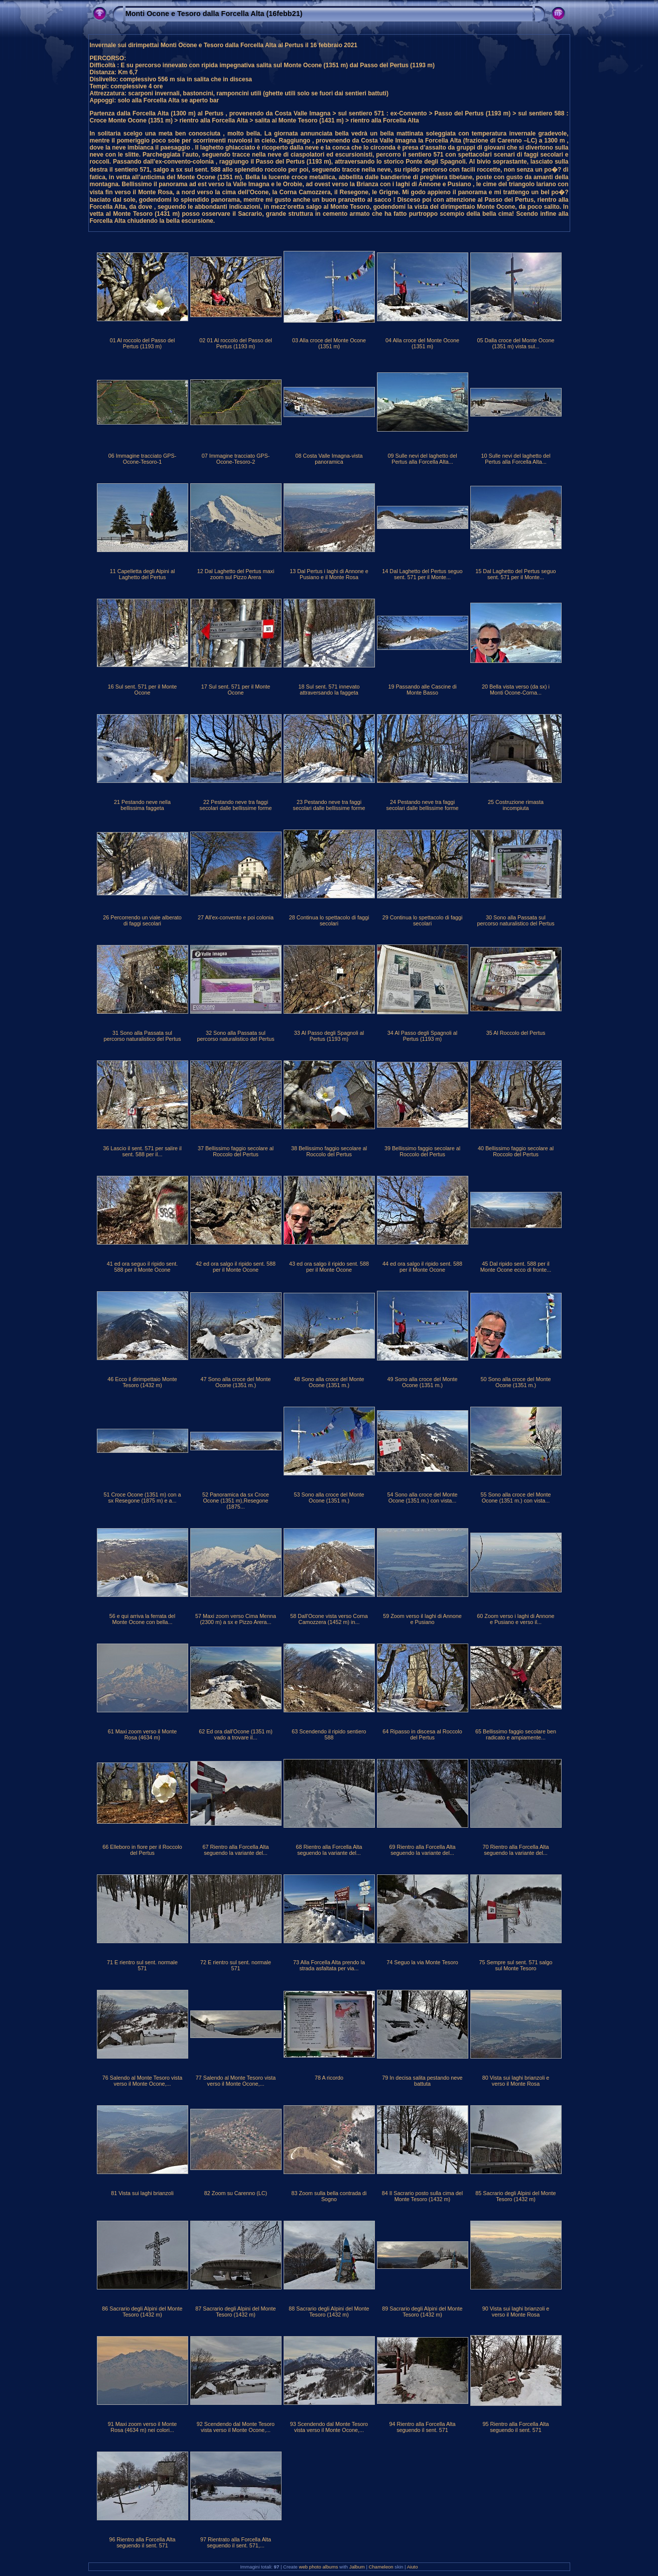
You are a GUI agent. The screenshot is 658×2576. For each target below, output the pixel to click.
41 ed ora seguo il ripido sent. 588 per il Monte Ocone (142, 1267)
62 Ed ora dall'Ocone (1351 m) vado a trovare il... (236, 1734)
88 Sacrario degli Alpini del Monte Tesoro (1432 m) (329, 2312)
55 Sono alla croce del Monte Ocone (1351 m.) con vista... (516, 1498)
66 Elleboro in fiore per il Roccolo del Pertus (142, 1850)
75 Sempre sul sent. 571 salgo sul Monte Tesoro (516, 1965)
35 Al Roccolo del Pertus (516, 1033)
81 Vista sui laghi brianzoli (142, 2193)
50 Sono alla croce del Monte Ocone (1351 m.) (516, 1382)
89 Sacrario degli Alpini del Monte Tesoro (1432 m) (422, 2312)
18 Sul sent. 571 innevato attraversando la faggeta (329, 690)
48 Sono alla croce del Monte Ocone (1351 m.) (329, 1382)
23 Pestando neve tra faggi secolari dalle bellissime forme (329, 805)
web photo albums (318, 2566)
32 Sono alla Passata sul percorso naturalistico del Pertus (235, 1036)
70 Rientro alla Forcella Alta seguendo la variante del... (515, 1850)
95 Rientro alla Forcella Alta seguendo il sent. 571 (515, 2427)
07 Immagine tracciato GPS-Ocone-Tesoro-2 (236, 459)
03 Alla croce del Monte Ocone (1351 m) (329, 343)
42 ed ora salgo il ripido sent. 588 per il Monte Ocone (236, 1267)
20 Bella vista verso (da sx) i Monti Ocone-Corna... (516, 690)
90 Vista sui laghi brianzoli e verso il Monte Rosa (516, 2312)
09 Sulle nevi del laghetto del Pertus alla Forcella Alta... (422, 459)
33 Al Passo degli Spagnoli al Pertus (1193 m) (329, 1036)
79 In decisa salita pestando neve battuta (422, 2081)
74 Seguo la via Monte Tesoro (422, 1962)
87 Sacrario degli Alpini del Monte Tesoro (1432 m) (235, 2312)
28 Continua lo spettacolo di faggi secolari (329, 920)
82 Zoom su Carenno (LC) (235, 2193)
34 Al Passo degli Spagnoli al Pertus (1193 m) (422, 1036)
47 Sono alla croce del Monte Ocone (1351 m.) (236, 1382)
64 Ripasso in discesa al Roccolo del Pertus (422, 1734)
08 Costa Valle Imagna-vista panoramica (328, 459)
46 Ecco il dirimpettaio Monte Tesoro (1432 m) (142, 1382)
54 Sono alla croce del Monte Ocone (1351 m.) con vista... (422, 1498)
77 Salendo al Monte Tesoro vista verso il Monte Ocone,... (236, 2081)
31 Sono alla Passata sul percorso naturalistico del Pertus (142, 1036)
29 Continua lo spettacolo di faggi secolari (422, 920)
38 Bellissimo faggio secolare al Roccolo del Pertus (329, 1151)
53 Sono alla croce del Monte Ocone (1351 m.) (329, 1498)
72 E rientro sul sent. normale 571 (235, 1965)
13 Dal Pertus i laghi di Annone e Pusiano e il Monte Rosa (329, 574)
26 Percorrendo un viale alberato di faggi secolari (142, 920)
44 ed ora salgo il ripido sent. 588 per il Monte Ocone (422, 1267)
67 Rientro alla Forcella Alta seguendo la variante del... (235, 1850)
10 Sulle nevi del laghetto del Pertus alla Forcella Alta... (515, 459)
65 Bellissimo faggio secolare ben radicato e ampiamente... (515, 1734)
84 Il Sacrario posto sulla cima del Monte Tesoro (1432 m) (422, 2196)
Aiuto (412, 2566)
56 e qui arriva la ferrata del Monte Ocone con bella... (142, 1619)
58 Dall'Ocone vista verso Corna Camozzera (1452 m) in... (329, 1619)
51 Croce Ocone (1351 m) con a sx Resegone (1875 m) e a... (142, 1498)
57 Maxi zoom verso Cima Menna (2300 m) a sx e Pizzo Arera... (235, 1619)
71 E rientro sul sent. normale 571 (142, 1965)
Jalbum (357, 2566)
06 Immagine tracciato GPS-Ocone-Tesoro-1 (142, 459)
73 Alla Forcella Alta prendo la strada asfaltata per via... (329, 1965)
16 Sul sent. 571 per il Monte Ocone (142, 690)
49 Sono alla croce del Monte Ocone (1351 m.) (422, 1382)
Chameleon (381, 2566)
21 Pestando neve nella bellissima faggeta (142, 805)
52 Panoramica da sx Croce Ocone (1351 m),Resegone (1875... (235, 1501)
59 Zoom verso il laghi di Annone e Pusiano (422, 1619)
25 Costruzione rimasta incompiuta (516, 805)
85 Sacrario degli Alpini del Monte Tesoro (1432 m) (515, 2196)
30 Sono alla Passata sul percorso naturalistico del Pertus (515, 920)
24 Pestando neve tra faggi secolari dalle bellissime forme (422, 805)
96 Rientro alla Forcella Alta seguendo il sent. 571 (142, 2542)
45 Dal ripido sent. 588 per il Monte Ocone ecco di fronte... (516, 1267)
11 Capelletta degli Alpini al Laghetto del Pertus (142, 574)
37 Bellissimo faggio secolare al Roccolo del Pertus (236, 1151)
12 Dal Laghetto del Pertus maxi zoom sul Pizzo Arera (236, 574)
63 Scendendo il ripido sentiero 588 (329, 1734)
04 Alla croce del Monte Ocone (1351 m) (422, 343)
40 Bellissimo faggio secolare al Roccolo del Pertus (516, 1151)
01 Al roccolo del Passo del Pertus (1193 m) (142, 343)
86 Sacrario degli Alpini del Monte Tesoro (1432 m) (142, 2312)
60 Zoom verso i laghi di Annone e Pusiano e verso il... (515, 1619)
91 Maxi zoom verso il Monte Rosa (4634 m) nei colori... (142, 2427)
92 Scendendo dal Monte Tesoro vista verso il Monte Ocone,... (236, 2427)
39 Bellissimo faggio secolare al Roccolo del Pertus (422, 1151)
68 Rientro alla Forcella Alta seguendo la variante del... (329, 1850)
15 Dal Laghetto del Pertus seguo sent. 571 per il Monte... (515, 574)
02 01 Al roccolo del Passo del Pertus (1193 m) (235, 343)
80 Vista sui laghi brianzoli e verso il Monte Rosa (516, 2081)
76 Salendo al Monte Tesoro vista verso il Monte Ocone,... (142, 2081)
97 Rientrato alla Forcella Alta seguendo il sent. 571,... (235, 2542)
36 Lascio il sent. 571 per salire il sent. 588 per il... (142, 1151)
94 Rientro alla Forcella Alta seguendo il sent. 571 (422, 2427)
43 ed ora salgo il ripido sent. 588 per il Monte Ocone (329, 1267)
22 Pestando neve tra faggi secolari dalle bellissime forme (235, 805)
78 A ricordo (329, 2078)
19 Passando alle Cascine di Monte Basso (422, 690)
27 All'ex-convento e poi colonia (236, 917)
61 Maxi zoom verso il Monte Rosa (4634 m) (142, 1734)
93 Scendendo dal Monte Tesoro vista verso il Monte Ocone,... (329, 2427)
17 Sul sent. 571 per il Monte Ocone (235, 690)
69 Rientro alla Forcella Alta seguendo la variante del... (422, 1850)
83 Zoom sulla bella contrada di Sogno (328, 2196)
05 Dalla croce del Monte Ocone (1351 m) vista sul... (515, 343)
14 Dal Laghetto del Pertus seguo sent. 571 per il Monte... (422, 574)
